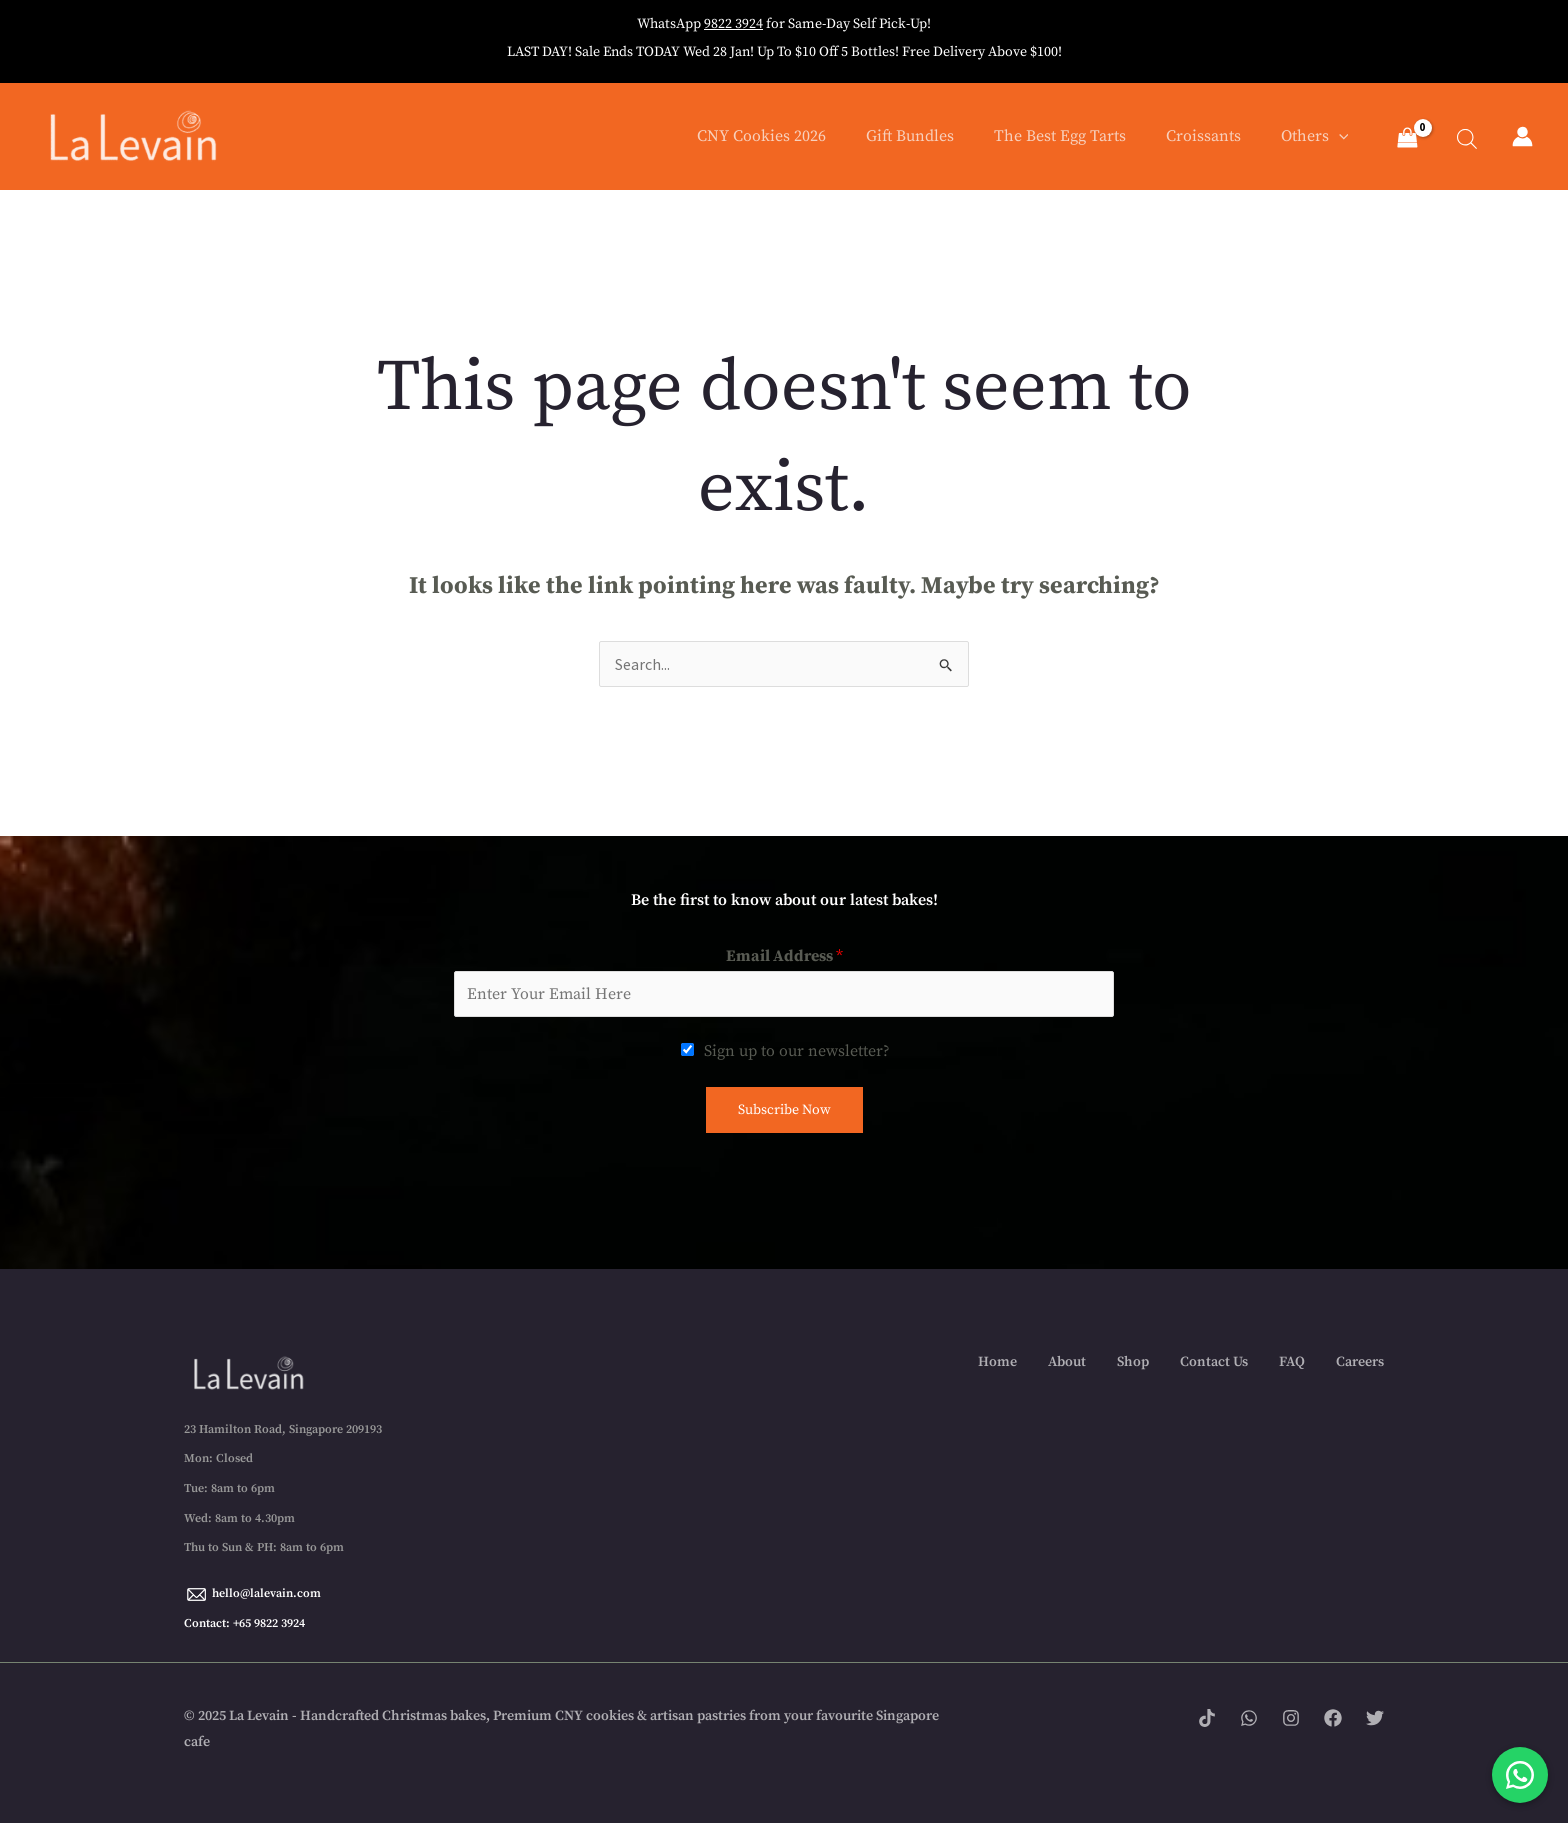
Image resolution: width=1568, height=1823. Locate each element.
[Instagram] (1291, 1718)
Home (997, 1362)
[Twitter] (1375, 1718)
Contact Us (1214, 1362)
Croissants (1203, 136)
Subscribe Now (784, 1110)
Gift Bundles (910, 136)
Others (1315, 136)
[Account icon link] (1522, 136)
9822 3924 (733, 24)
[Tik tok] (1207, 1718)
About (1067, 1362)
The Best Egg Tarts (1060, 136)
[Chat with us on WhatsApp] (1520, 1775)
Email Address (784, 956)
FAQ (1292, 1362)
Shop (1133, 1362)
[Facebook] (1333, 1718)
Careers (1360, 1362)
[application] (1339, 136)
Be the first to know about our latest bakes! (784, 900)
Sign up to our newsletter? (797, 1051)
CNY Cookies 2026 (761, 136)
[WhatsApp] (1249, 1718)
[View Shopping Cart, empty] (1407, 140)
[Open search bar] (1456, 136)
